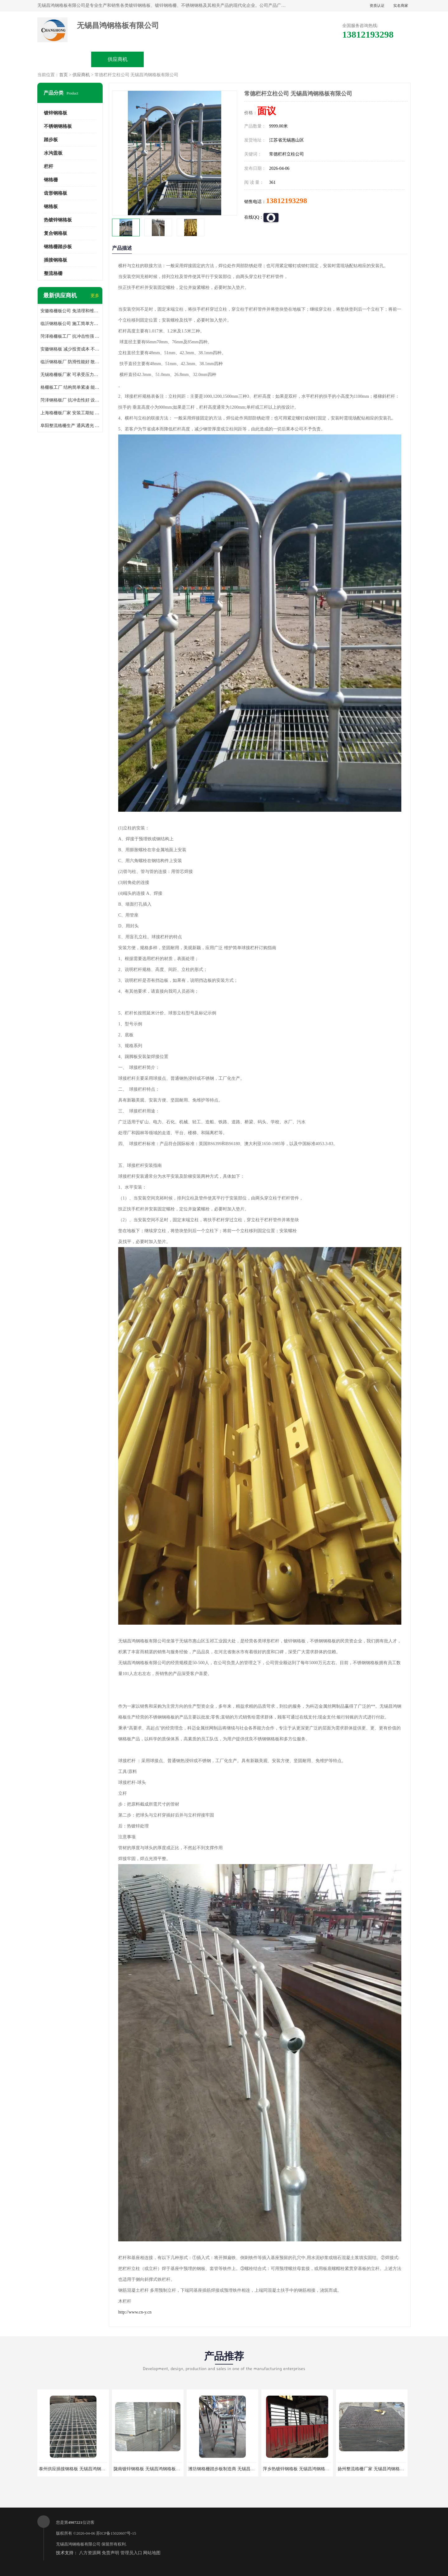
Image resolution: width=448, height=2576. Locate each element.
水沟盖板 (53, 153)
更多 (95, 295)
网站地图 (152, 2552)
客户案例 (330, 59)
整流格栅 (53, 273)
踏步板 (51, 139)
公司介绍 (224, 59)
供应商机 (118, 59)
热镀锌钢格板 (58, 219)
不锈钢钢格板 (58, 126)
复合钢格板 (55, 233)
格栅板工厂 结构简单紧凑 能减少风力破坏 (70, 387)
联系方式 (384, 59)
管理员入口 (131, 2552)
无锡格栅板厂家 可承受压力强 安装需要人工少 (70, 374)
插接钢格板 (55, 260)
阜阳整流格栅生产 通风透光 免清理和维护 (70, 425)
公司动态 (277, 59)
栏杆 (48, 166)
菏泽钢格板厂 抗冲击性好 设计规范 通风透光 (70, 400)
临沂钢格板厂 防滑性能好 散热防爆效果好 (70, 362)
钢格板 (51, 206)
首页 (63, 74)
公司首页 (64, 59)
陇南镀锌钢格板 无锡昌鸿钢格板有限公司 (153, 2469)
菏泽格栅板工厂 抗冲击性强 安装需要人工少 (70, 336)
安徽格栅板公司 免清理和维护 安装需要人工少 (70, 311)
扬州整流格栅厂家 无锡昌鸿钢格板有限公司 (380, 2469)
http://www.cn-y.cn (135, 2312)
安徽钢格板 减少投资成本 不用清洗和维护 (70, 349)
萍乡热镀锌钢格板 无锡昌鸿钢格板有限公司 (305, 2469)
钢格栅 (51, 179)
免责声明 (110, 2552)
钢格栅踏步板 (58, 246)
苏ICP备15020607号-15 (116, 2533)
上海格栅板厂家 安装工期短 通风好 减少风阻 (70, 413)
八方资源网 (90, 2552)
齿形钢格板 (55, 193)
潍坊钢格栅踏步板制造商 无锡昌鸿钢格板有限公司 (236, 2469)
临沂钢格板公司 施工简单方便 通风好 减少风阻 (70, 323)
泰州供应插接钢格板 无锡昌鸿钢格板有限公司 (83, 2469)
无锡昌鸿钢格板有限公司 (78, 2544)
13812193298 (286, 201)
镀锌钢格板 (55, 112)
